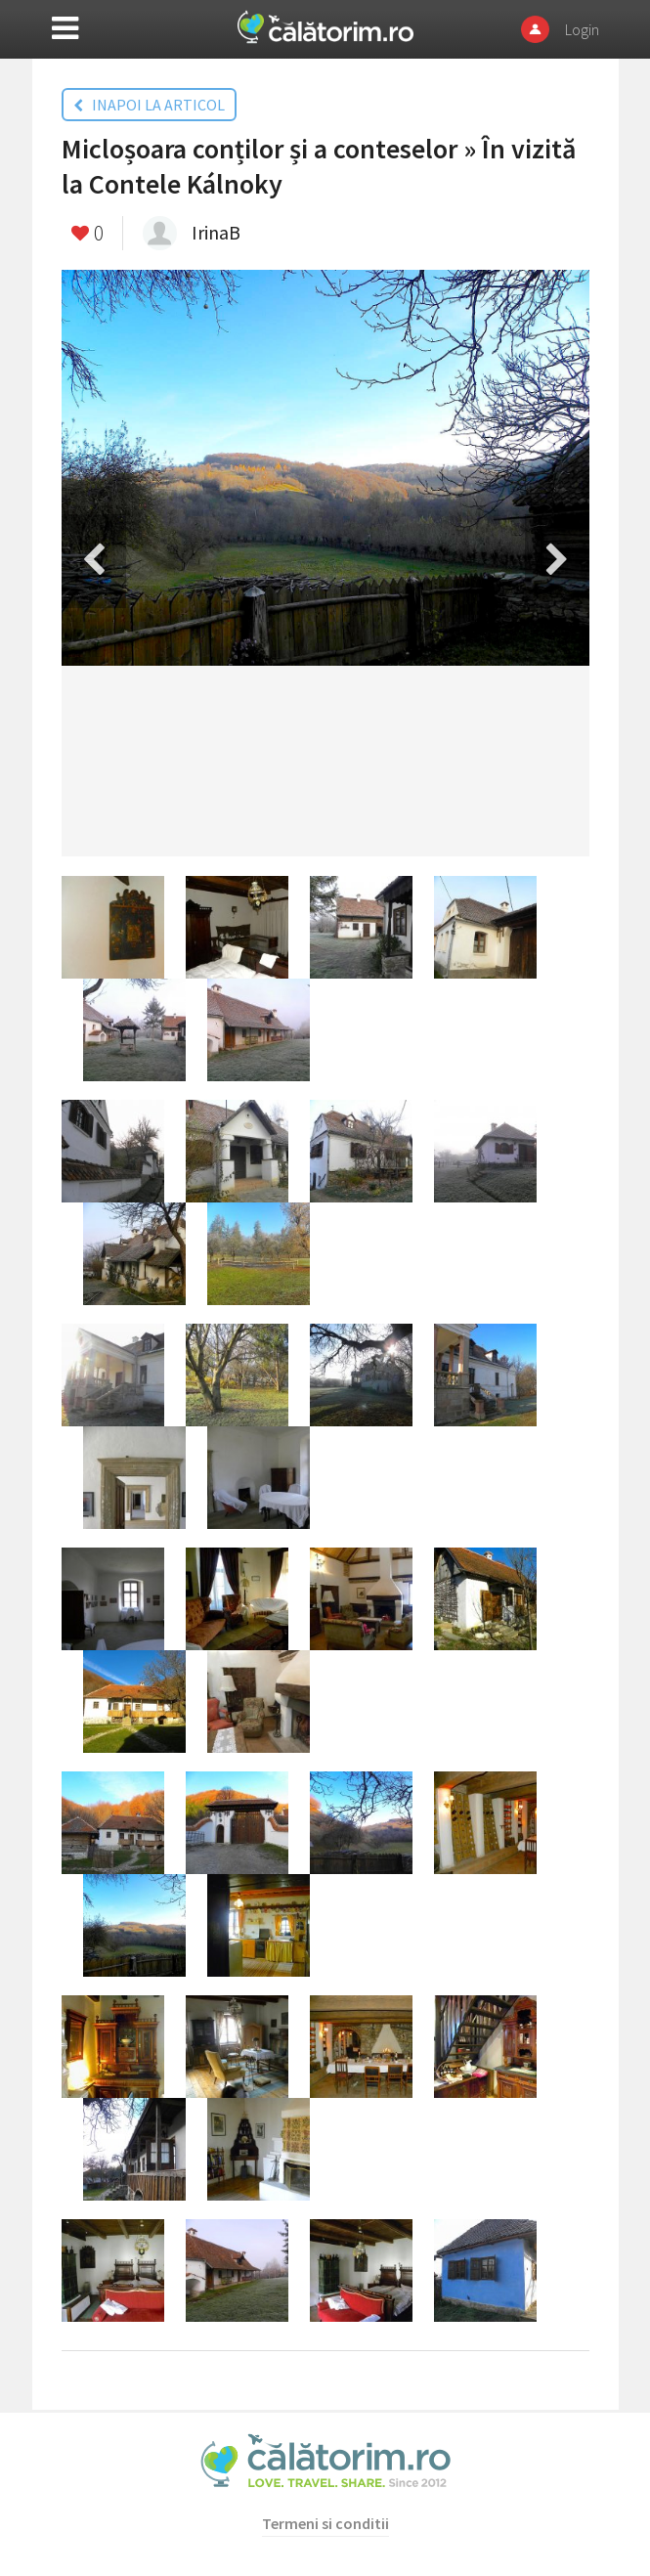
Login (582, 29)
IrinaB (216, 232)
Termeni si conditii (325, 2523)
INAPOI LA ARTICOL (149, 104)
